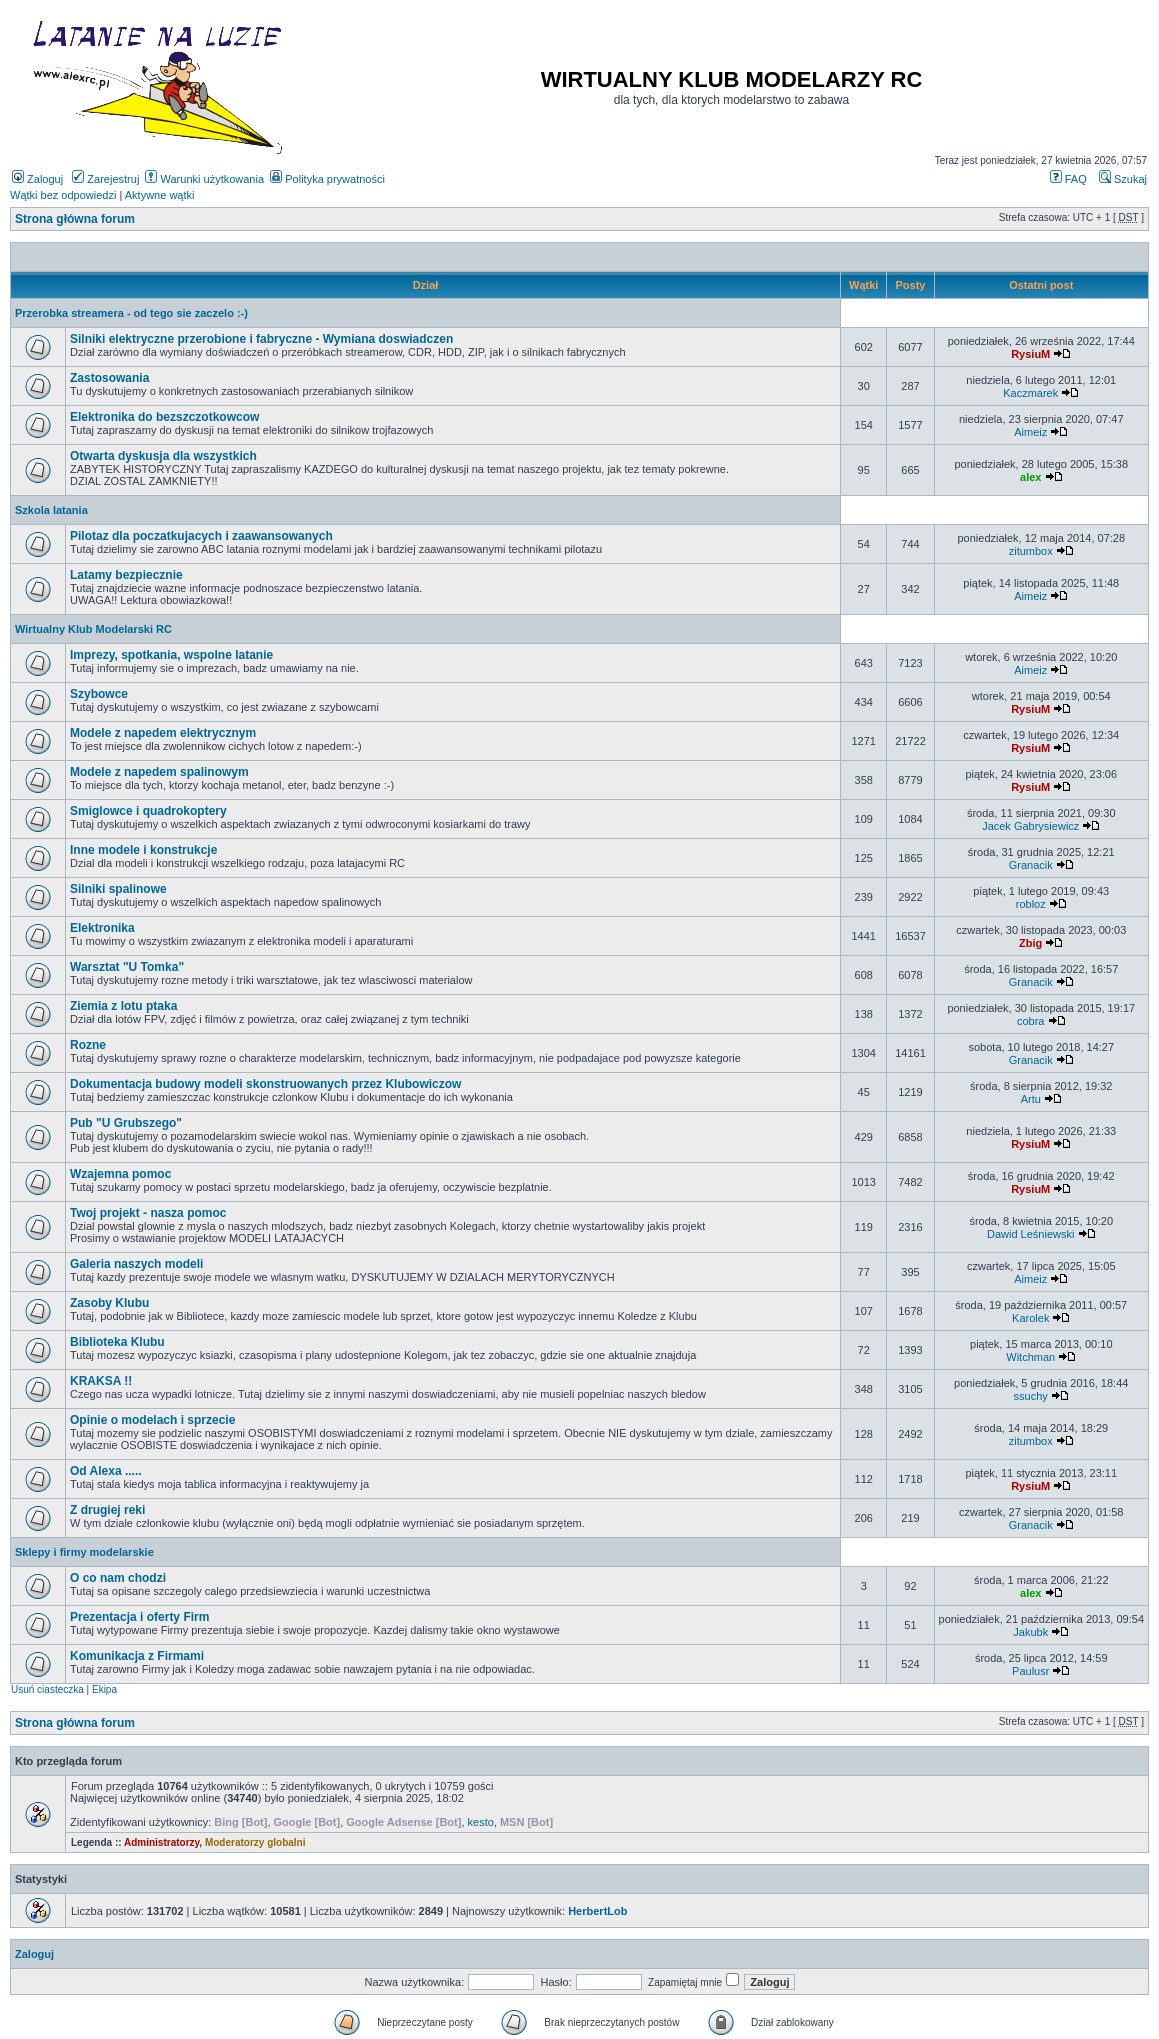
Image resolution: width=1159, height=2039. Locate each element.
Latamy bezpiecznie (126, 575)
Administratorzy (161, 1842)
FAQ (1068, 179)
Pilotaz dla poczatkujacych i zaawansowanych (201, 536)
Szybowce (99, 694)
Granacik (1031, 865)
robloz (1031, 904)
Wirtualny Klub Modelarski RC (93, 629)
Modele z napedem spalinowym (159, 772)
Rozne (88, 1045)
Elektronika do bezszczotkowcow (164, 417)
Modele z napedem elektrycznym (163, 733)
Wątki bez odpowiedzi (63, 195)
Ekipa (104, 1689)
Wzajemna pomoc (120, 1174)
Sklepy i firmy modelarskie (84, 1552)
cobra (1031, 1021)
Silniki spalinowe (118, 889)
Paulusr (1030, 1671)
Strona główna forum (75, 219)
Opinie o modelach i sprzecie (152, 1420)
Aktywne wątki (160, 195)
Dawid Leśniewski (1030, 1234)
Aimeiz (1030, 432)
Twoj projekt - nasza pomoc (148, 1213)
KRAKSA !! (101, 1381)
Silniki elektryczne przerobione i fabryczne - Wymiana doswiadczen (261, 339)
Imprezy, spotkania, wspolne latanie (171, 655)
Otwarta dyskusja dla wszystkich (163, 456)
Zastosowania (109, 378)
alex (1030, 477)
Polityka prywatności (327, 179)
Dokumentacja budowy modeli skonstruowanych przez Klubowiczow (265, 1084)
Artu (1031, 1099)
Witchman (1030, 1357)
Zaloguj (37, 179)
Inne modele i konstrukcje (143, 850)
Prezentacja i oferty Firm (139, 1617)
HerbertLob (597, 1911)
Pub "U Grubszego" (126, 1123)
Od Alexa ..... (106, 1471)
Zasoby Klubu (109, 1303)
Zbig (1030, 943)
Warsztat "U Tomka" (127, 967)
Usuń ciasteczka (47, 1689)
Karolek (1030, 1318)
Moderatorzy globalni (255, 1842)
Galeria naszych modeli (136, 1264)
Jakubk (1030, 1632)
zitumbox (1031, 551)
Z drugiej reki (107, 1510)
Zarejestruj (105, 179)
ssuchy (1031, 1396)
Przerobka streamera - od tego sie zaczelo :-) (131, 313)
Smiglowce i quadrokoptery (148, 811)
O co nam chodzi (118, 1578)
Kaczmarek (1030, 393)
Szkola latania (51, 510)
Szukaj (1123, 179)
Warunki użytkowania (204, 179)
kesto (481, 1822)
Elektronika (102, 928)
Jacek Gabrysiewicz (1030, 826)
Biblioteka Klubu (117, 1342)
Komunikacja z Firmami (137, 1656)
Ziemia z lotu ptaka (123, 1006)
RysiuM (1030, 354)
